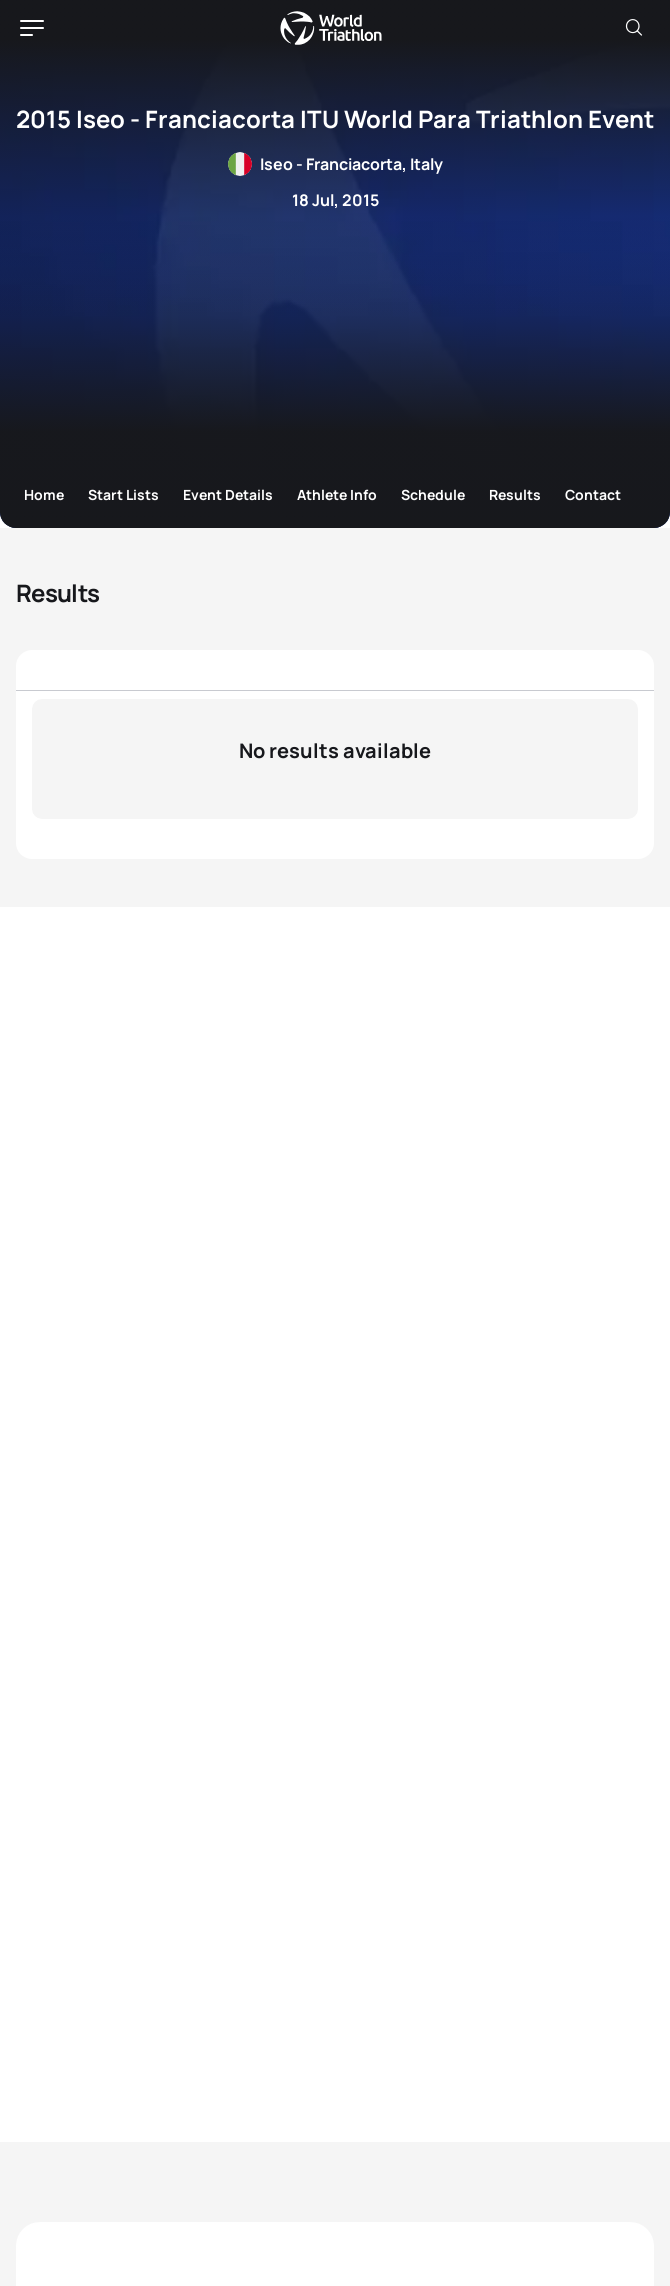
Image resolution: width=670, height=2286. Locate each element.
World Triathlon (331, 28)
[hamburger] (32, 28)
